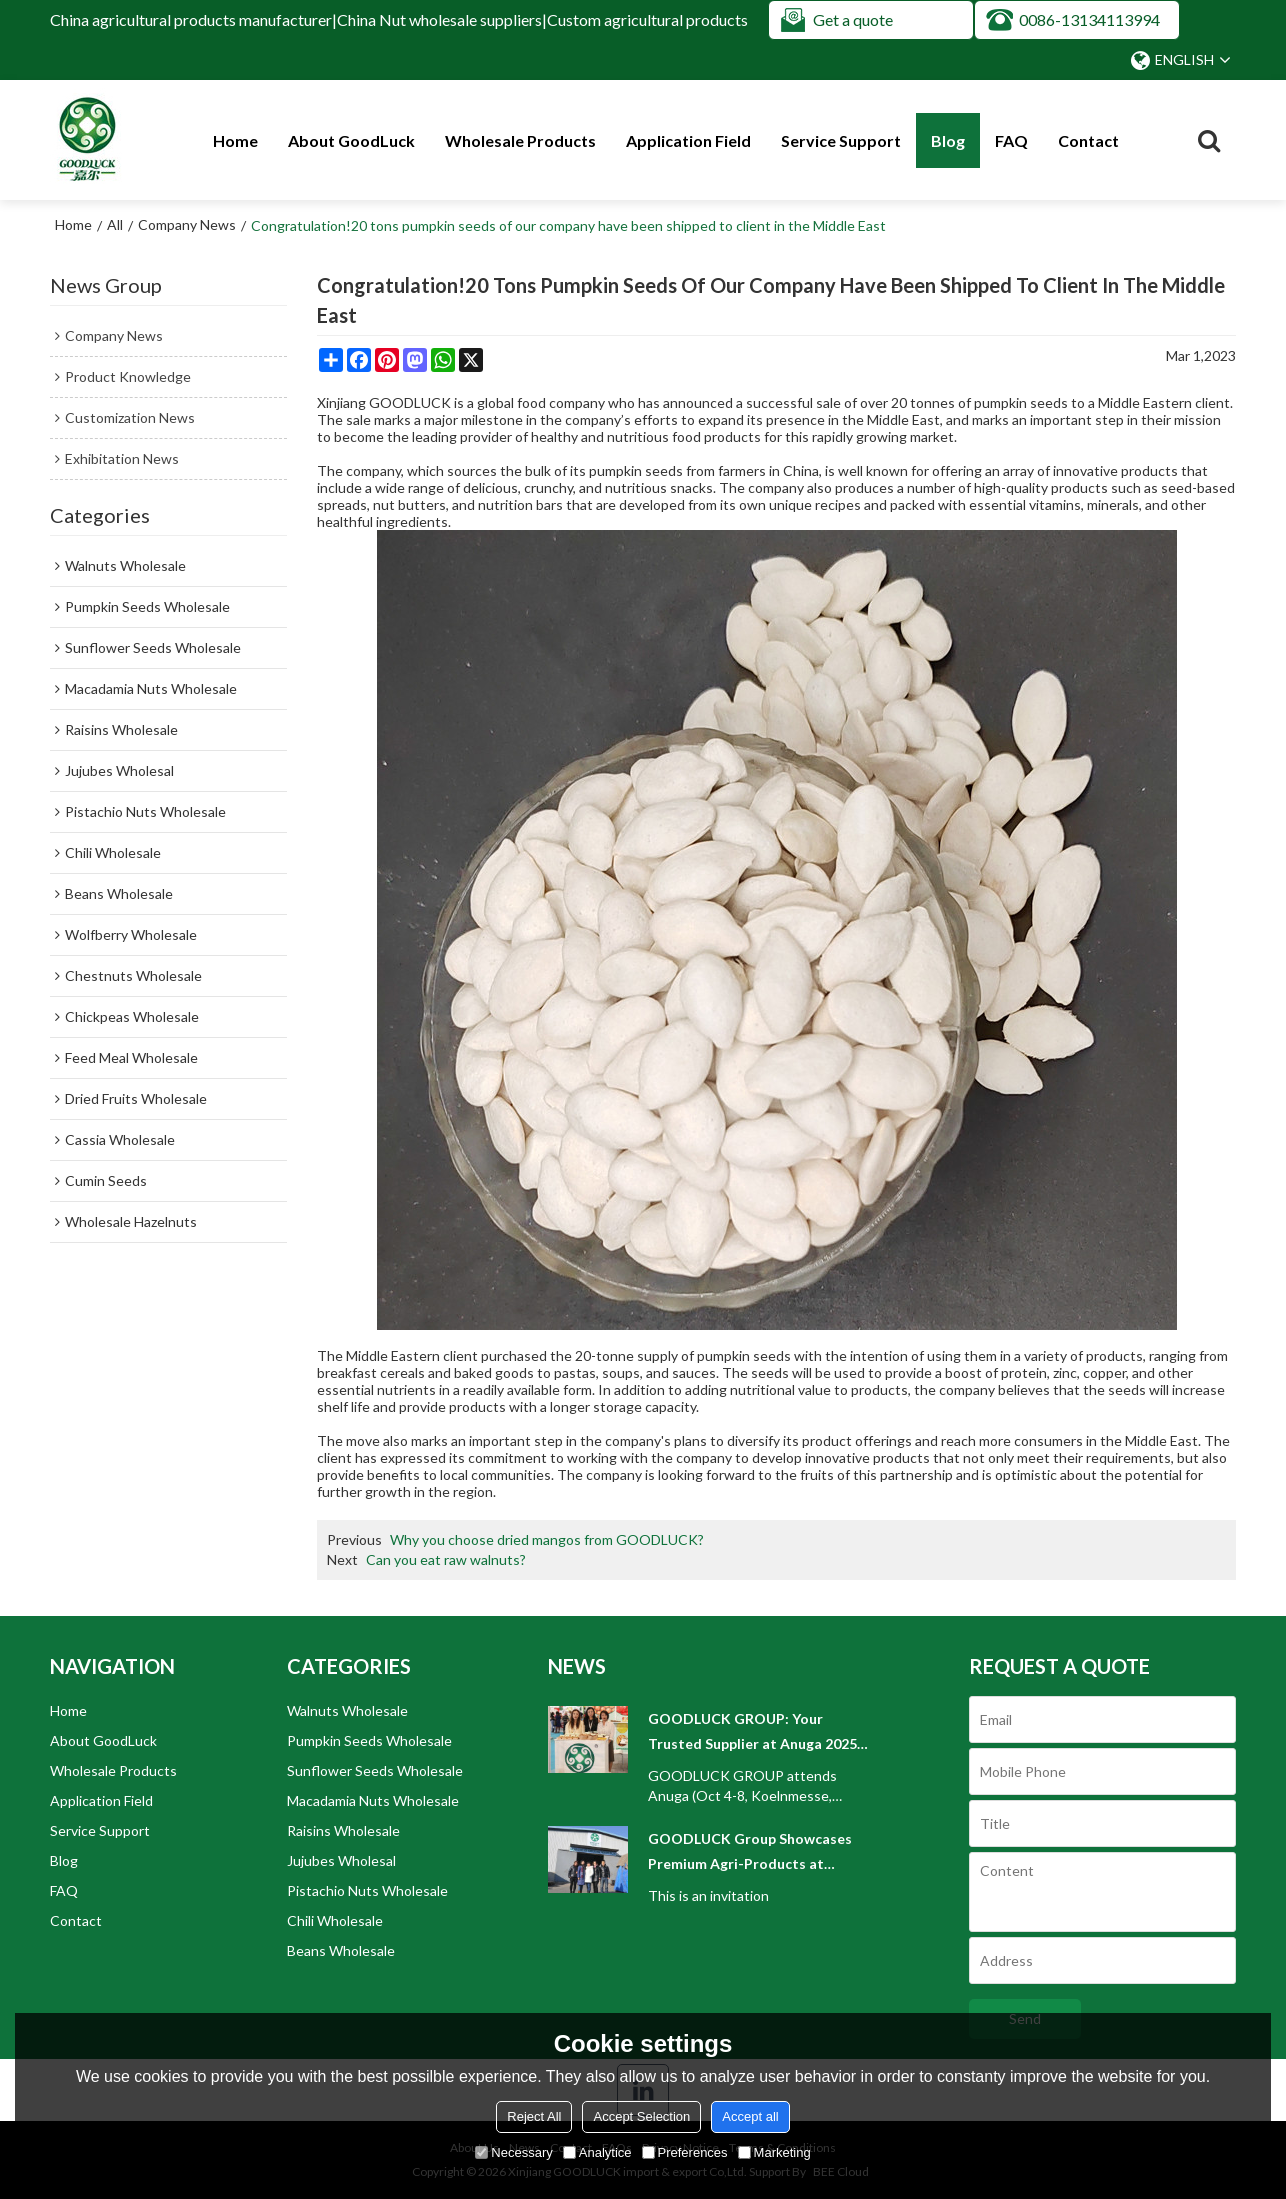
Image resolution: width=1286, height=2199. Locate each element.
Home (235, 140)
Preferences (685, 2152)
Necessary (513, 2152)
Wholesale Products (520, 140)
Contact (1088, 140)
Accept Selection (641, 2116)
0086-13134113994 (1089, 19)
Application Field (688, 140)
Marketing (774, 2152)
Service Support (841, 140)
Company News (187, 224)
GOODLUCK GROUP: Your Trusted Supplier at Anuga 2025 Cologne (752, 1733)
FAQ (1011, 140)
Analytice (597, 2152)
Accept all (750, 2116)
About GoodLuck (351, 140)
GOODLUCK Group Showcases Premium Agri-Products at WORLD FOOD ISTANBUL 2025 (751, 1853)
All (115, 224)
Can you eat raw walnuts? (446, 1559)
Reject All (534, 2116)
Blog (948, 140)
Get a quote (853, 19)
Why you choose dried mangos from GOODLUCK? (547, 1539)
